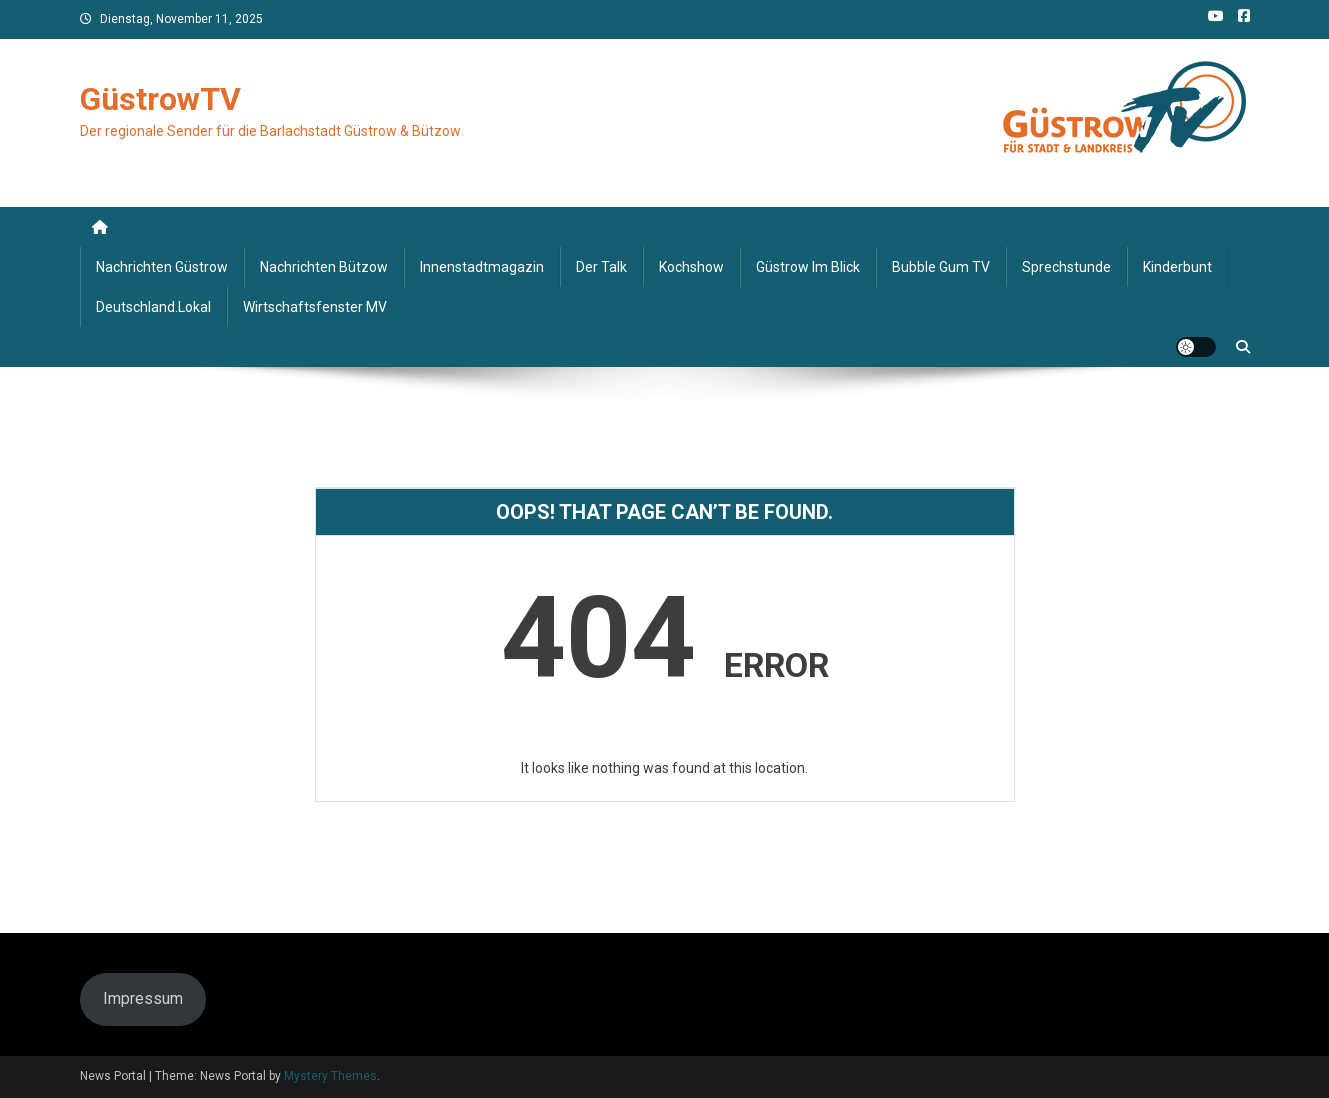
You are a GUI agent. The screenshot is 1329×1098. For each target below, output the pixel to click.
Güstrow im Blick (808, 267)
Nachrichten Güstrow (162, 267)
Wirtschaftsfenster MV (315, 307)
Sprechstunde (1066, 267)
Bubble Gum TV (941, 267)
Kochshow (691, 267)
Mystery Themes (330, 1076)
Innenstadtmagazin (482, 267)
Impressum (143, 998)
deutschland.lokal (153, 307)
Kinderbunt (1177, 267)
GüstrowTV (160, 99)
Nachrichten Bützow (324, 267)
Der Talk (601, 267)
